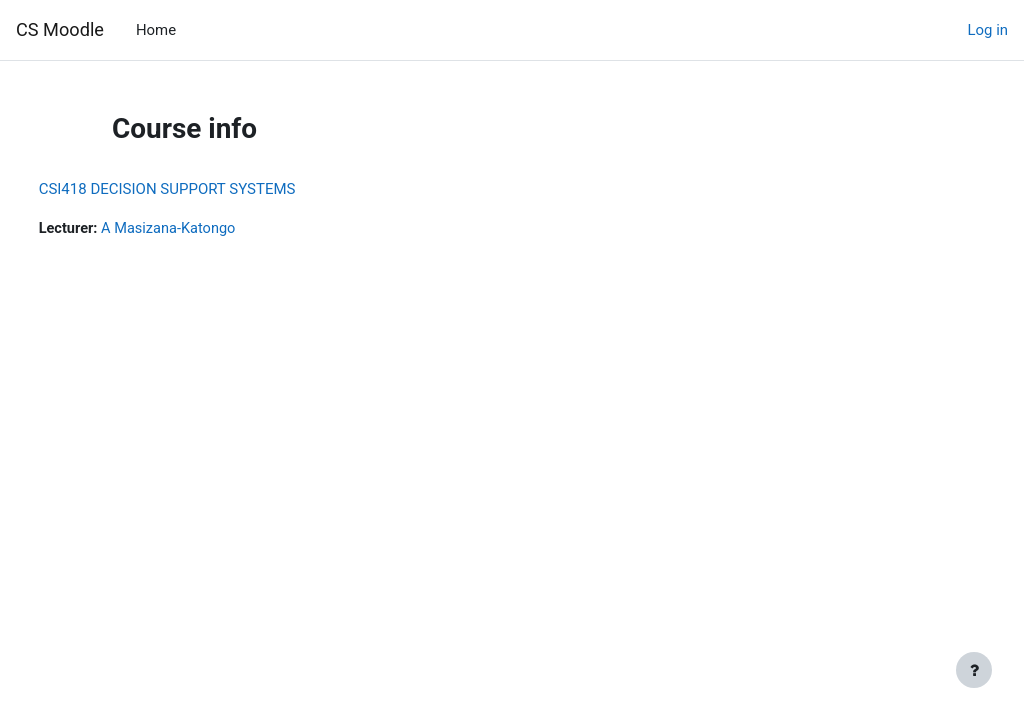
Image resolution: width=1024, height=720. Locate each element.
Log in (988, 30)
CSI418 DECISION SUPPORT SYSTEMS (204, 189)
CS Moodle (60, 29)
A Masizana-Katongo (209, 229)
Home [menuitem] (156, 30)
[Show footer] (974, 670)
